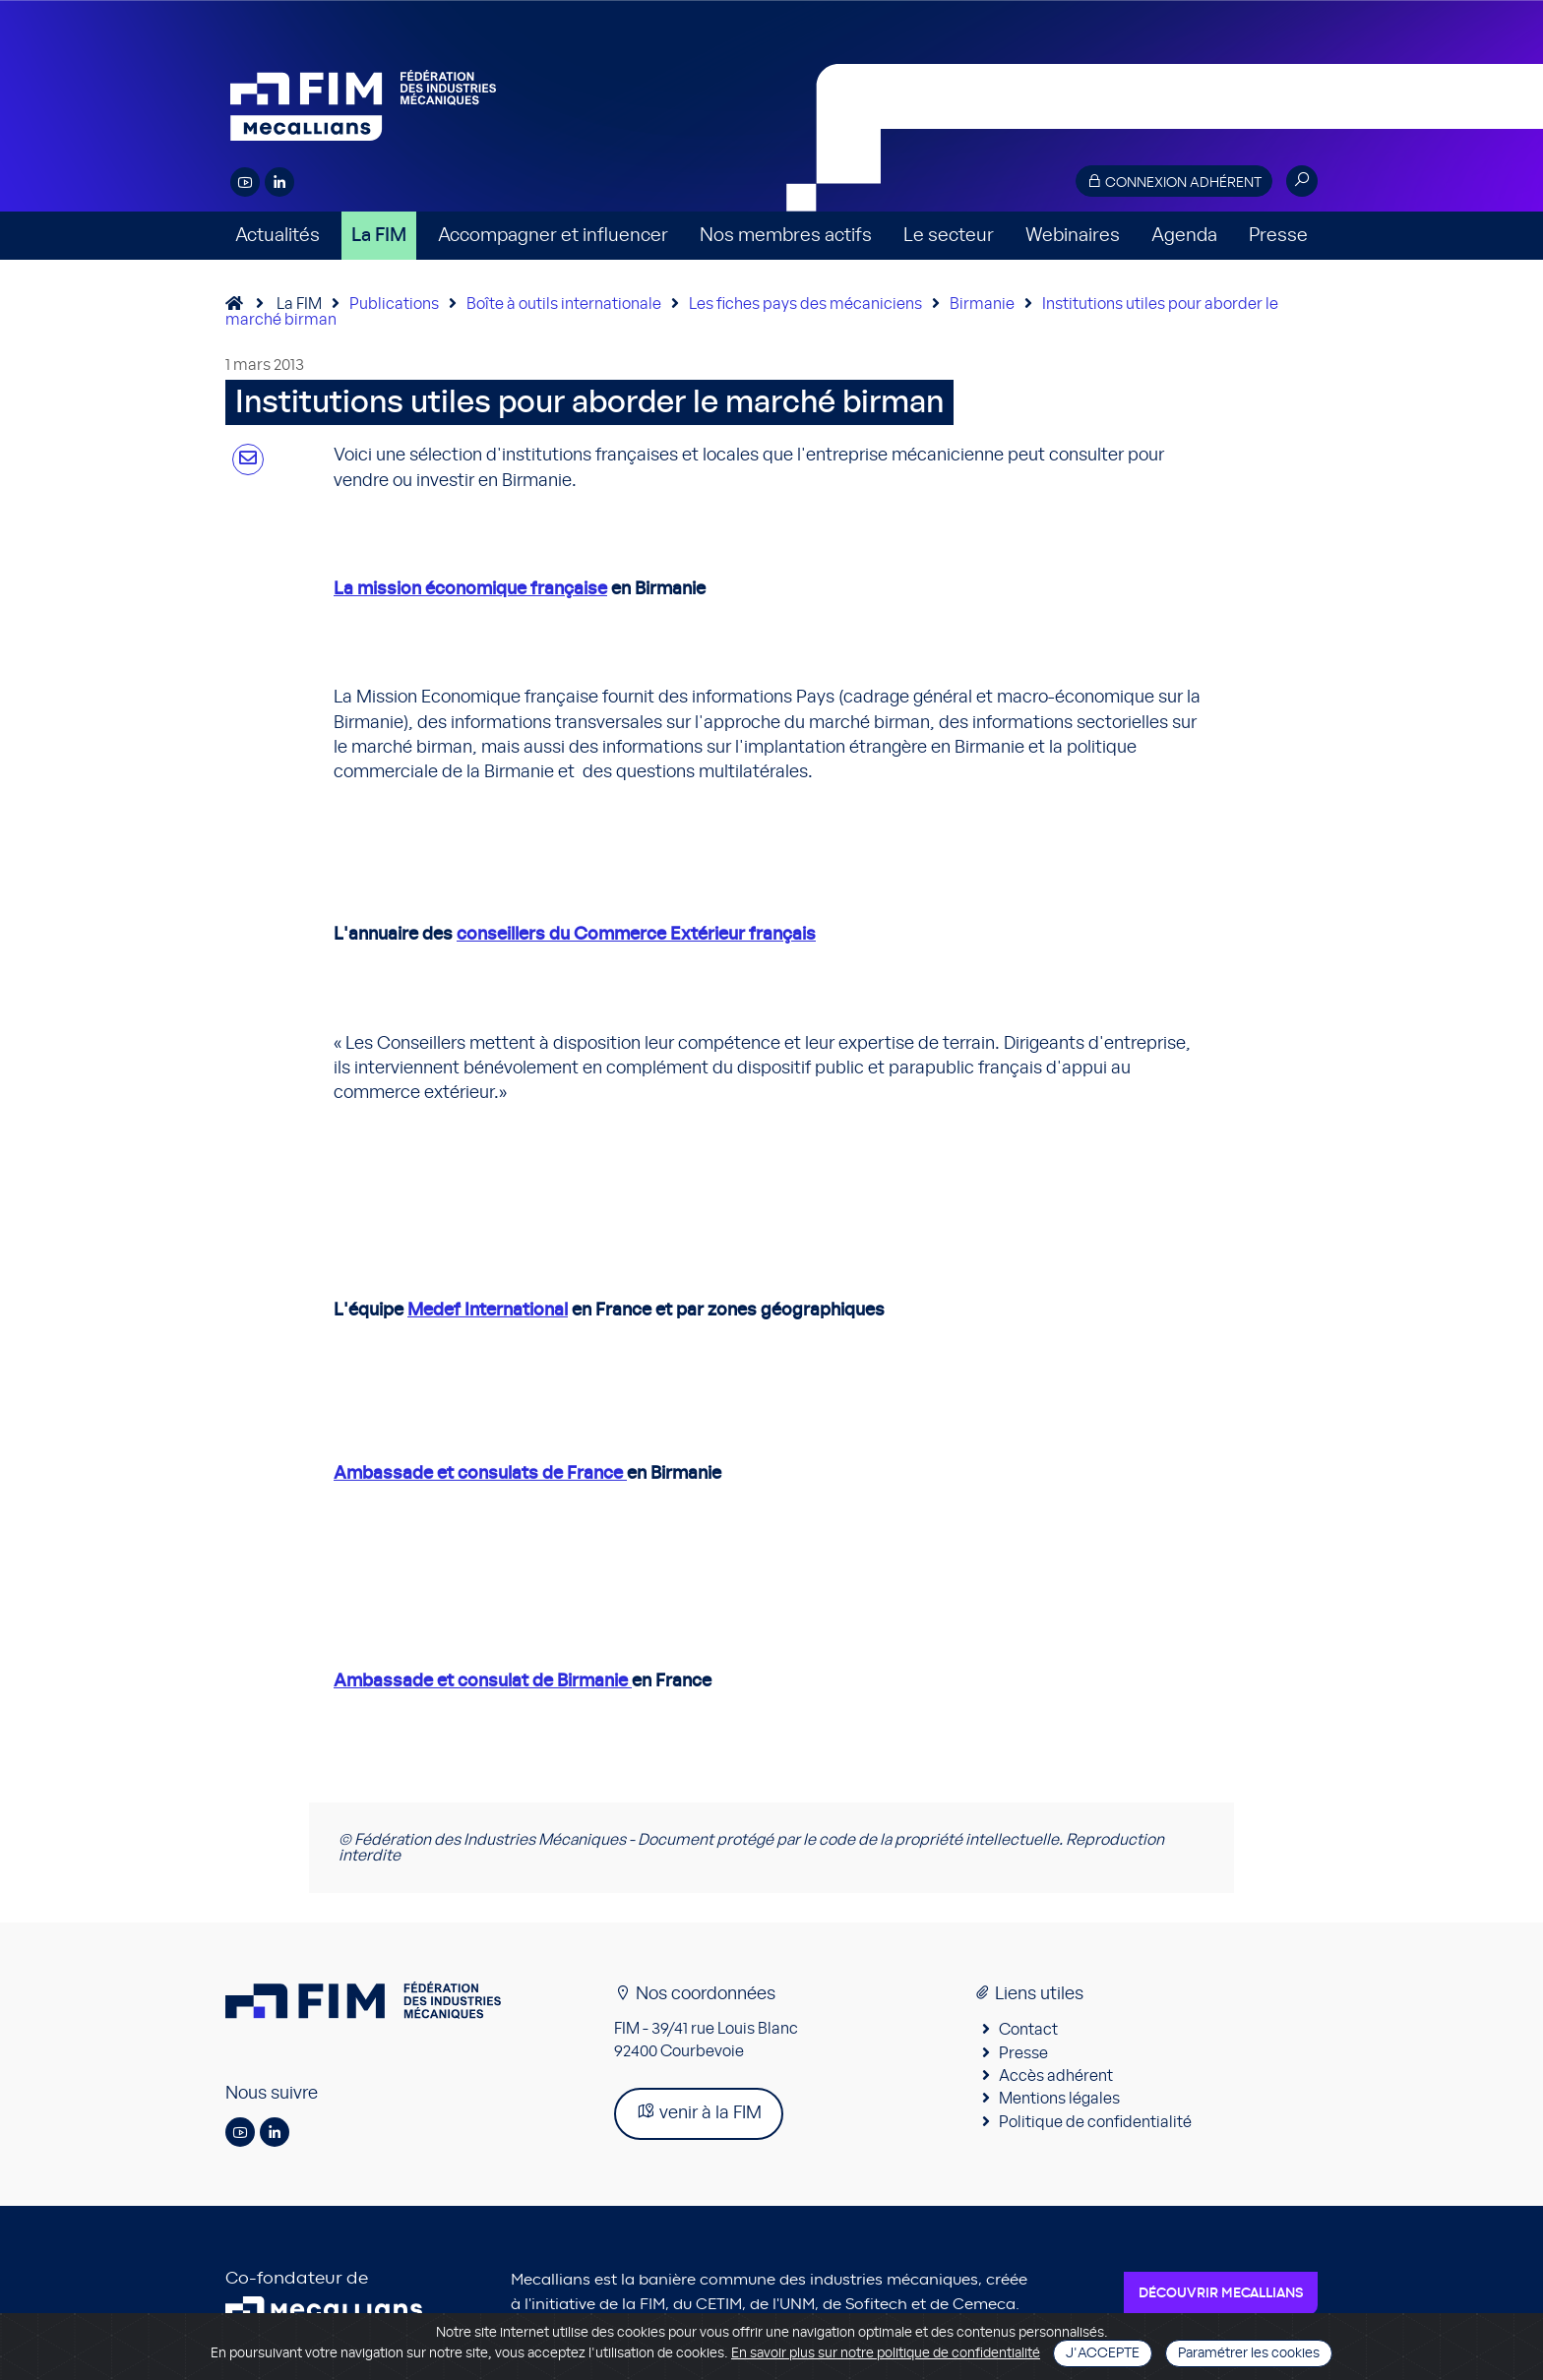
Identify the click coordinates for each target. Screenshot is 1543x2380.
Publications (394, 304)
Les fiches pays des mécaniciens (805, 304)
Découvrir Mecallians (1221, 2293)
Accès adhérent (1056, 2076)
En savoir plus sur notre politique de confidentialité (885, 2353)
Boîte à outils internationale (563, 304)
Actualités (277, 235)
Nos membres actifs (786, 235)
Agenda (1184, 235)
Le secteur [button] (948, 235)
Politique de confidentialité (1095, 2122)
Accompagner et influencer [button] (553, 235)
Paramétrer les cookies (1249, 2353)
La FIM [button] (378, 235)
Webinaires (1072, 235)
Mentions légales (1059, 2098)
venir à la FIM (699, 2112)
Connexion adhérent (1174, 181)
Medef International (487, 1310)
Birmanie (982, 304)
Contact (1028, 2030)
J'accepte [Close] (1103, 2353)
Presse (1278, 235)
